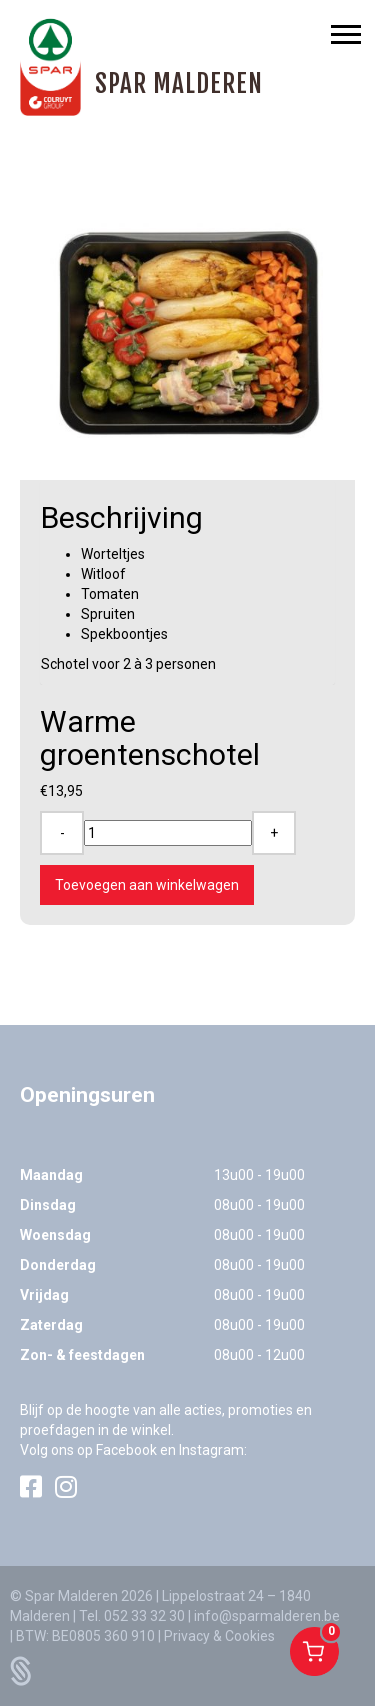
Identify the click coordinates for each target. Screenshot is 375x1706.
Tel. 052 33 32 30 (132, 1616)
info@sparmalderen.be (267, 1616)
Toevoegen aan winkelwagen (147, 885)
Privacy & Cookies (219, 1636)
